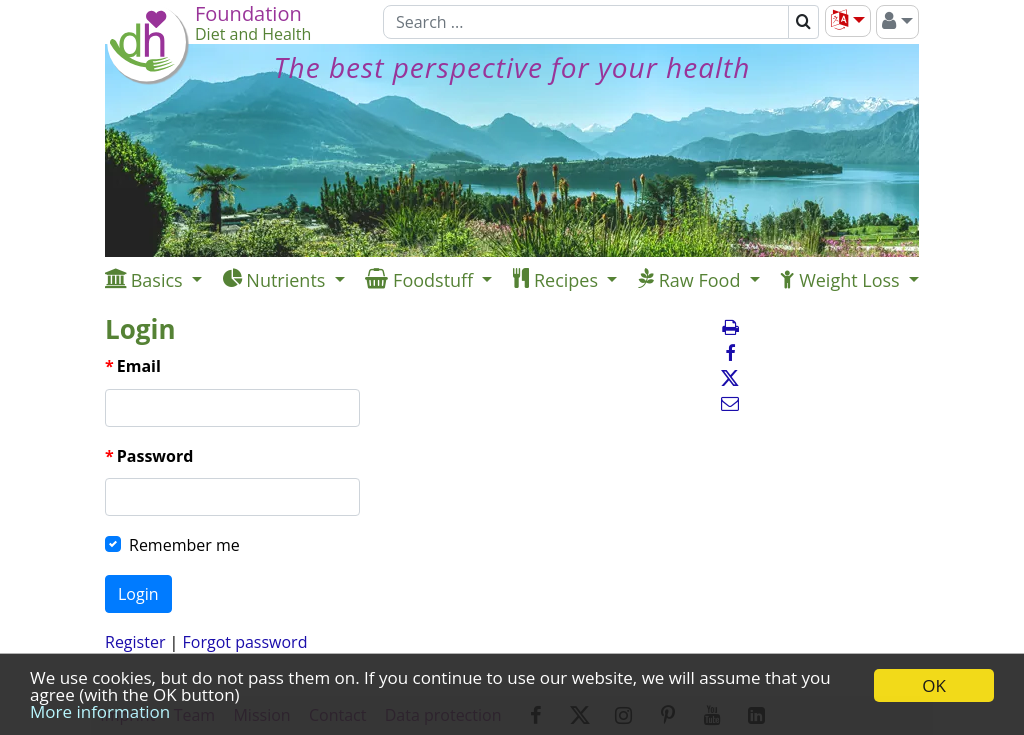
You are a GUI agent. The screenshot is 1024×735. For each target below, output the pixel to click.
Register (135, 642)
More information (100, 711)
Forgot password (245, 642)
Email (139, 366)
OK (934, 685)
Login (138, 594)
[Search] (586, 22)
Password (155, 456)
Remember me (184, 545)
